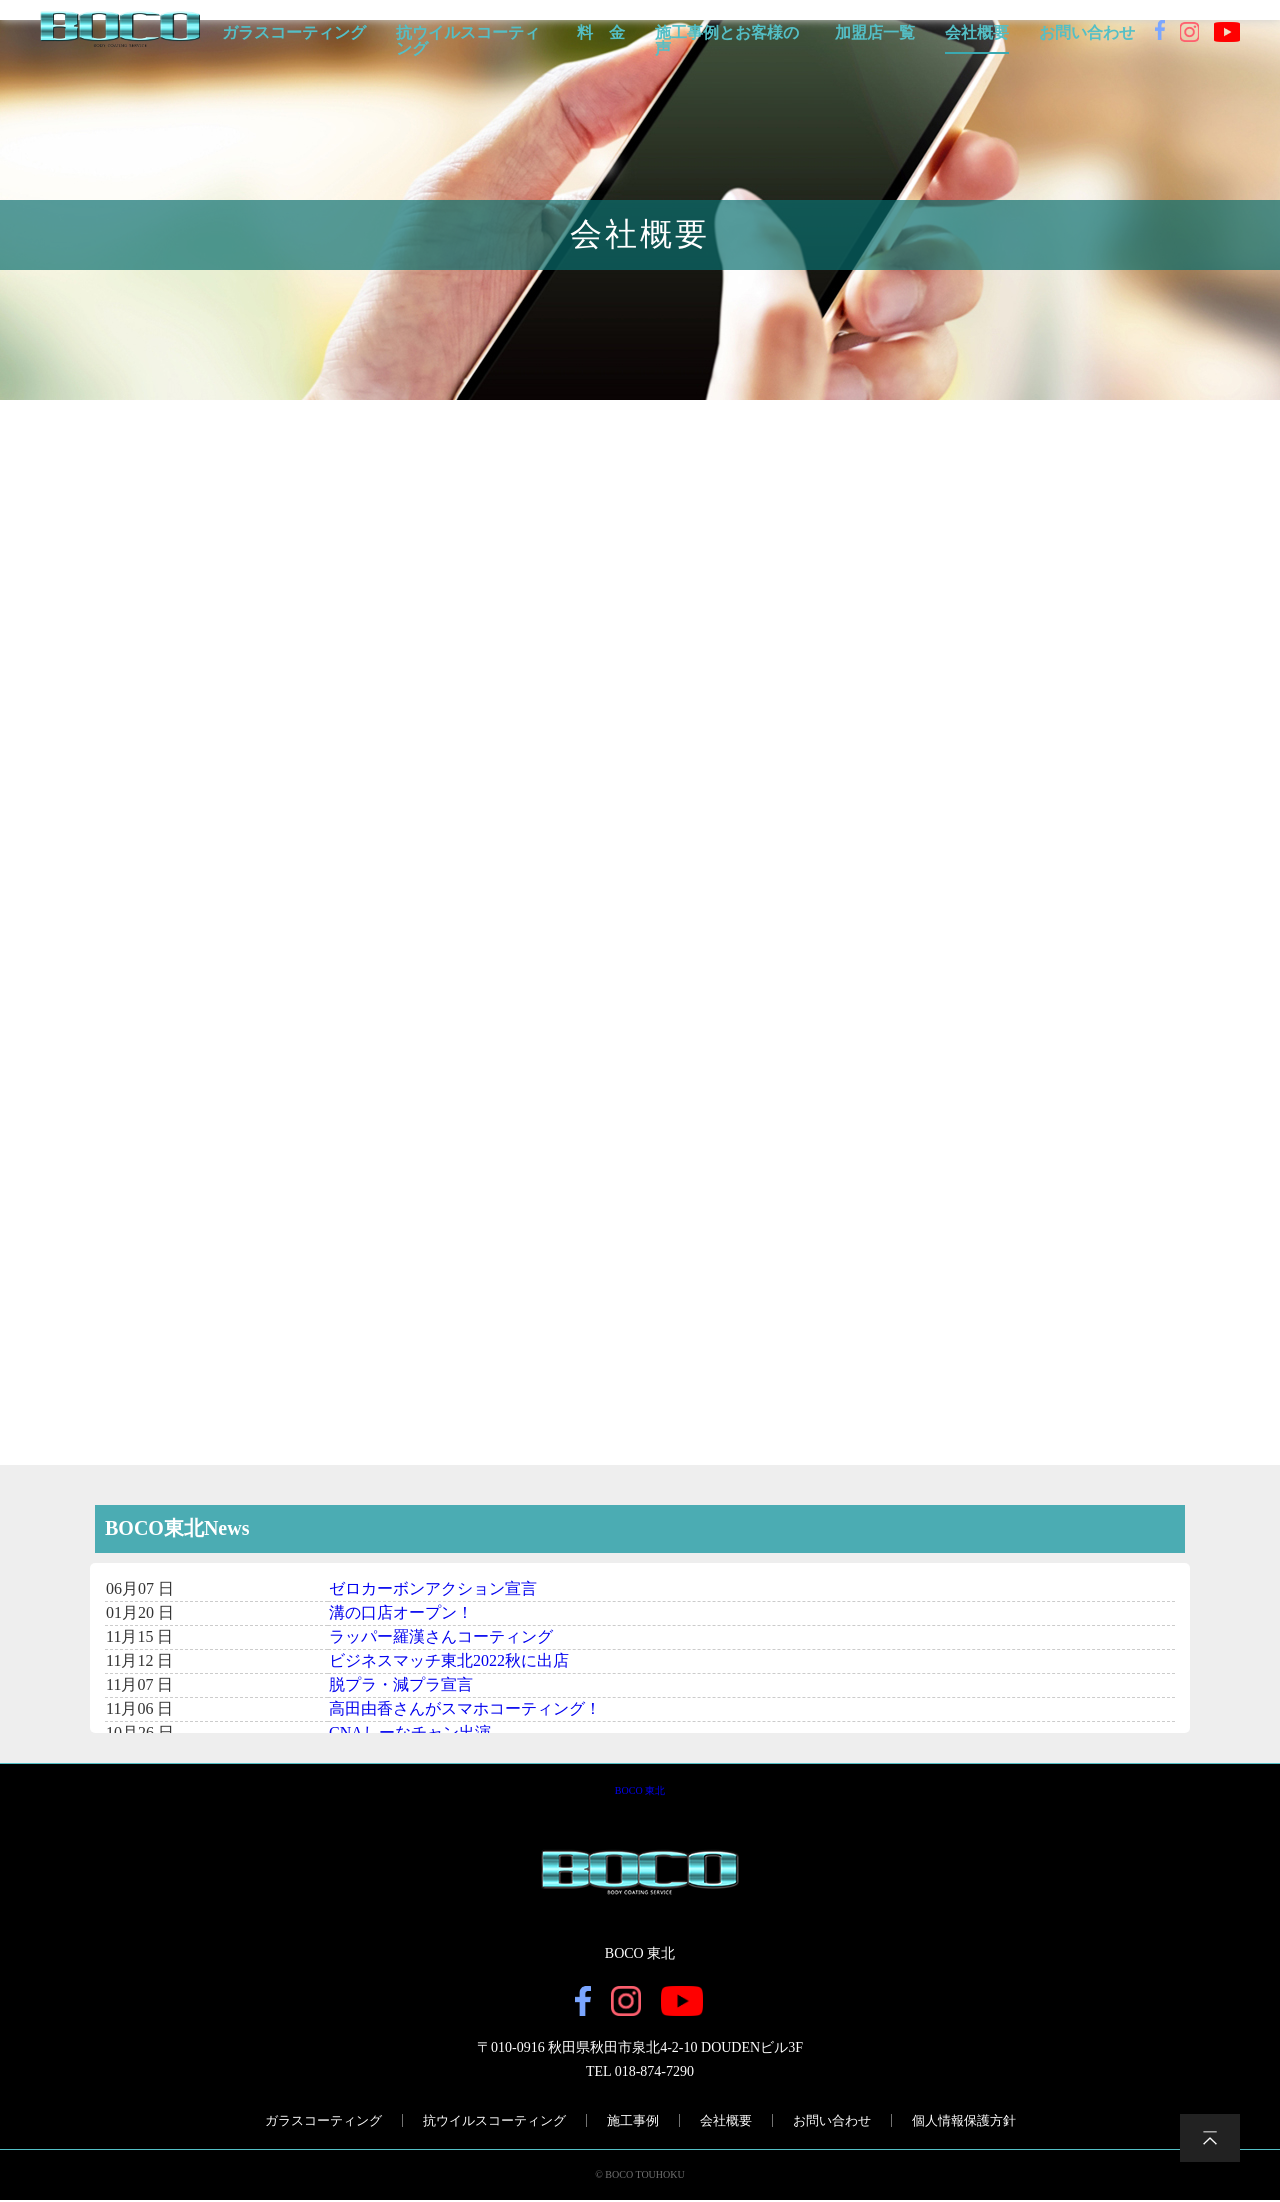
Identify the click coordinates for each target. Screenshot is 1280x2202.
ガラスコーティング (294, 33)
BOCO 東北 (640, 1791)
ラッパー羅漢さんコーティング (441, 1637)
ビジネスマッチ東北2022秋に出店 (449, 1661)
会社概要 (977, 33)
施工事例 (633, 2122)
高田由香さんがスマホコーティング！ (465, 1709)
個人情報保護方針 (964, 2122)
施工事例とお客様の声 (727, 41)
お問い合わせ (1087, 33)
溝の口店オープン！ (401, 1613)
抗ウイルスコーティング (468, 41)
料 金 (601, 33)
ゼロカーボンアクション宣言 (433, 1589)
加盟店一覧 (875, 33)
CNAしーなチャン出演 (410, 1733)
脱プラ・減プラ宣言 (401, 1685)
